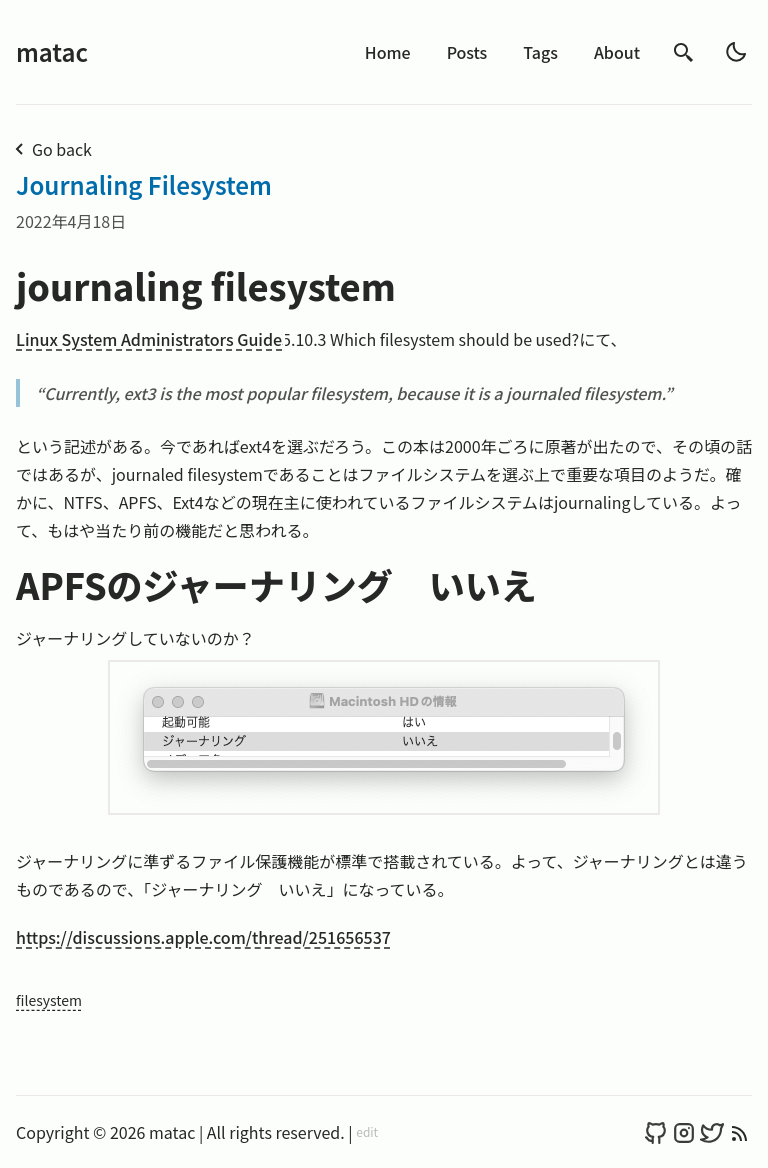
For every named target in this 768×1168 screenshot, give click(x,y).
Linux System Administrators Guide (149, 339)
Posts (467, 52)
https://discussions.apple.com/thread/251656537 (203, 937)
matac (52, 51)
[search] (684, 52)
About (617, 52)
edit (367, 1132)
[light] (736, 52)
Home (388, 52)
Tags (540, 52)
